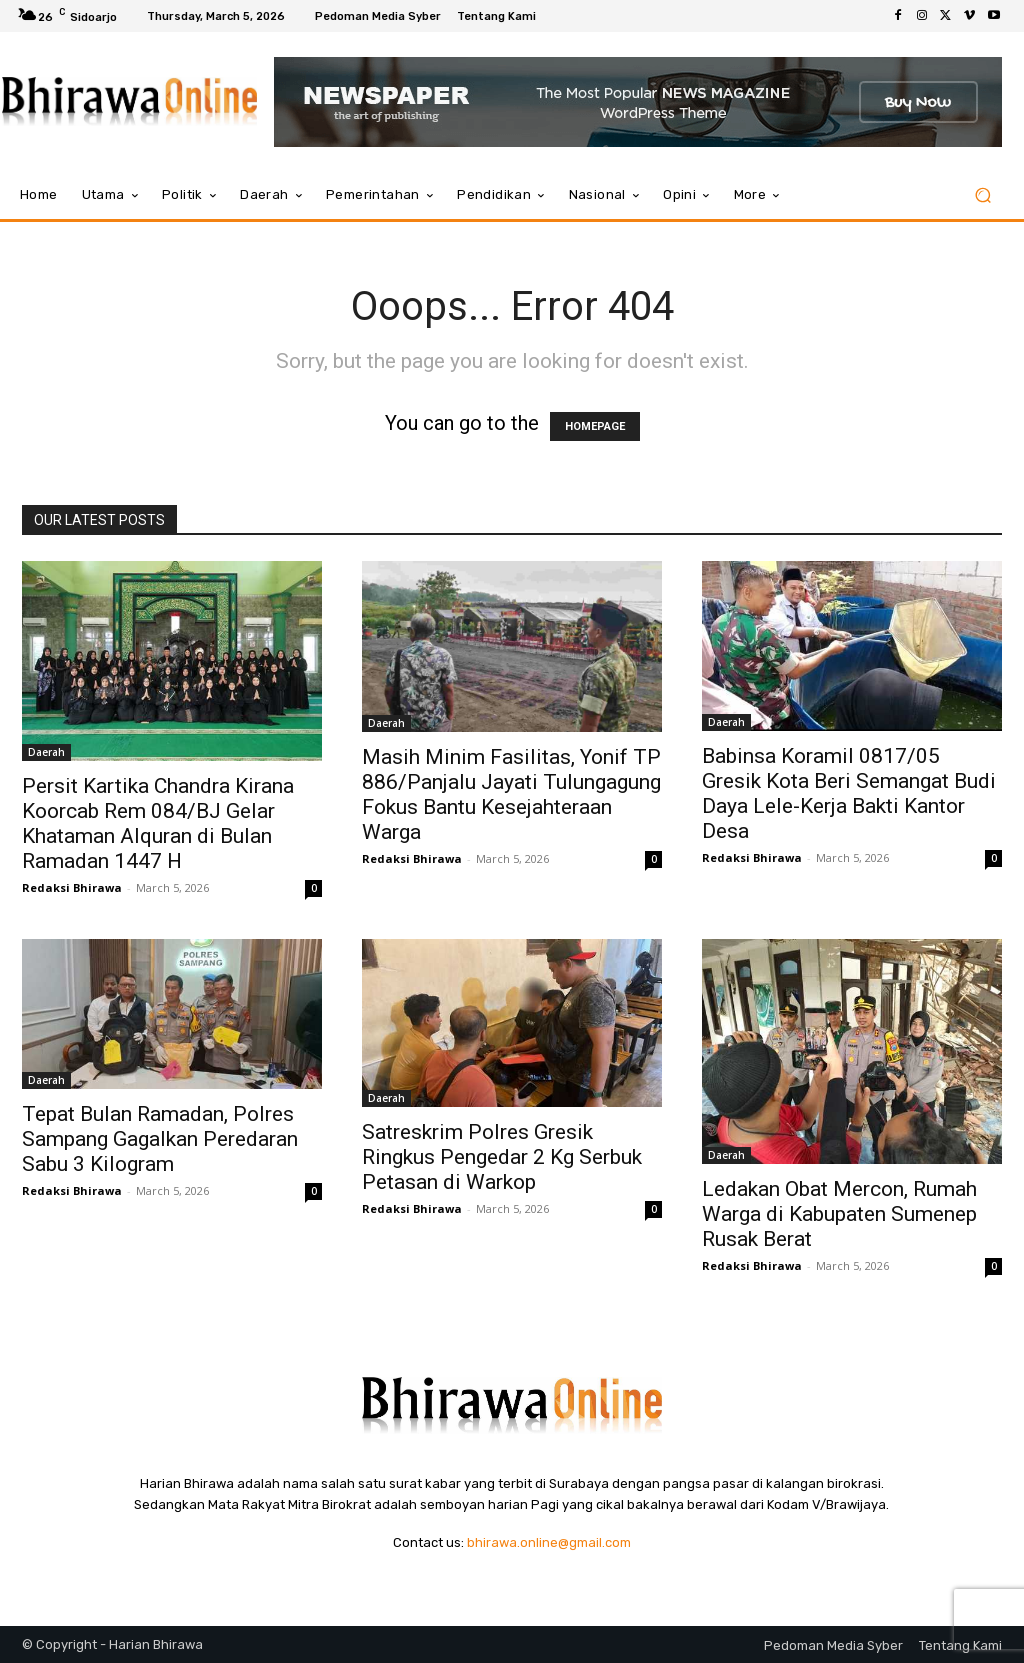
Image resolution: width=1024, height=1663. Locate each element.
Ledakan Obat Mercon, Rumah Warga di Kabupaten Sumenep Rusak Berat (839, 1214)
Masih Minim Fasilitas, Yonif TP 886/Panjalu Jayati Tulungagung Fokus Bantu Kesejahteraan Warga (511, 794)
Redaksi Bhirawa (72, 887)
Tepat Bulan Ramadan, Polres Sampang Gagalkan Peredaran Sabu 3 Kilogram (160, 1139)
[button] (982, 195)
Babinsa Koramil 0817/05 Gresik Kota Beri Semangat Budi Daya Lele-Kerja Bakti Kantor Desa (849, 793)
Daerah (46, 752)
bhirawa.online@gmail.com (549, 1542)
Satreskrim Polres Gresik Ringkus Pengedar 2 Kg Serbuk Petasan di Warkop (502, 1157)
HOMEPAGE (595, 426)
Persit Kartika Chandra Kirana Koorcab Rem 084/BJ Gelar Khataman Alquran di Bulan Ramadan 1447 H (158, 823)
